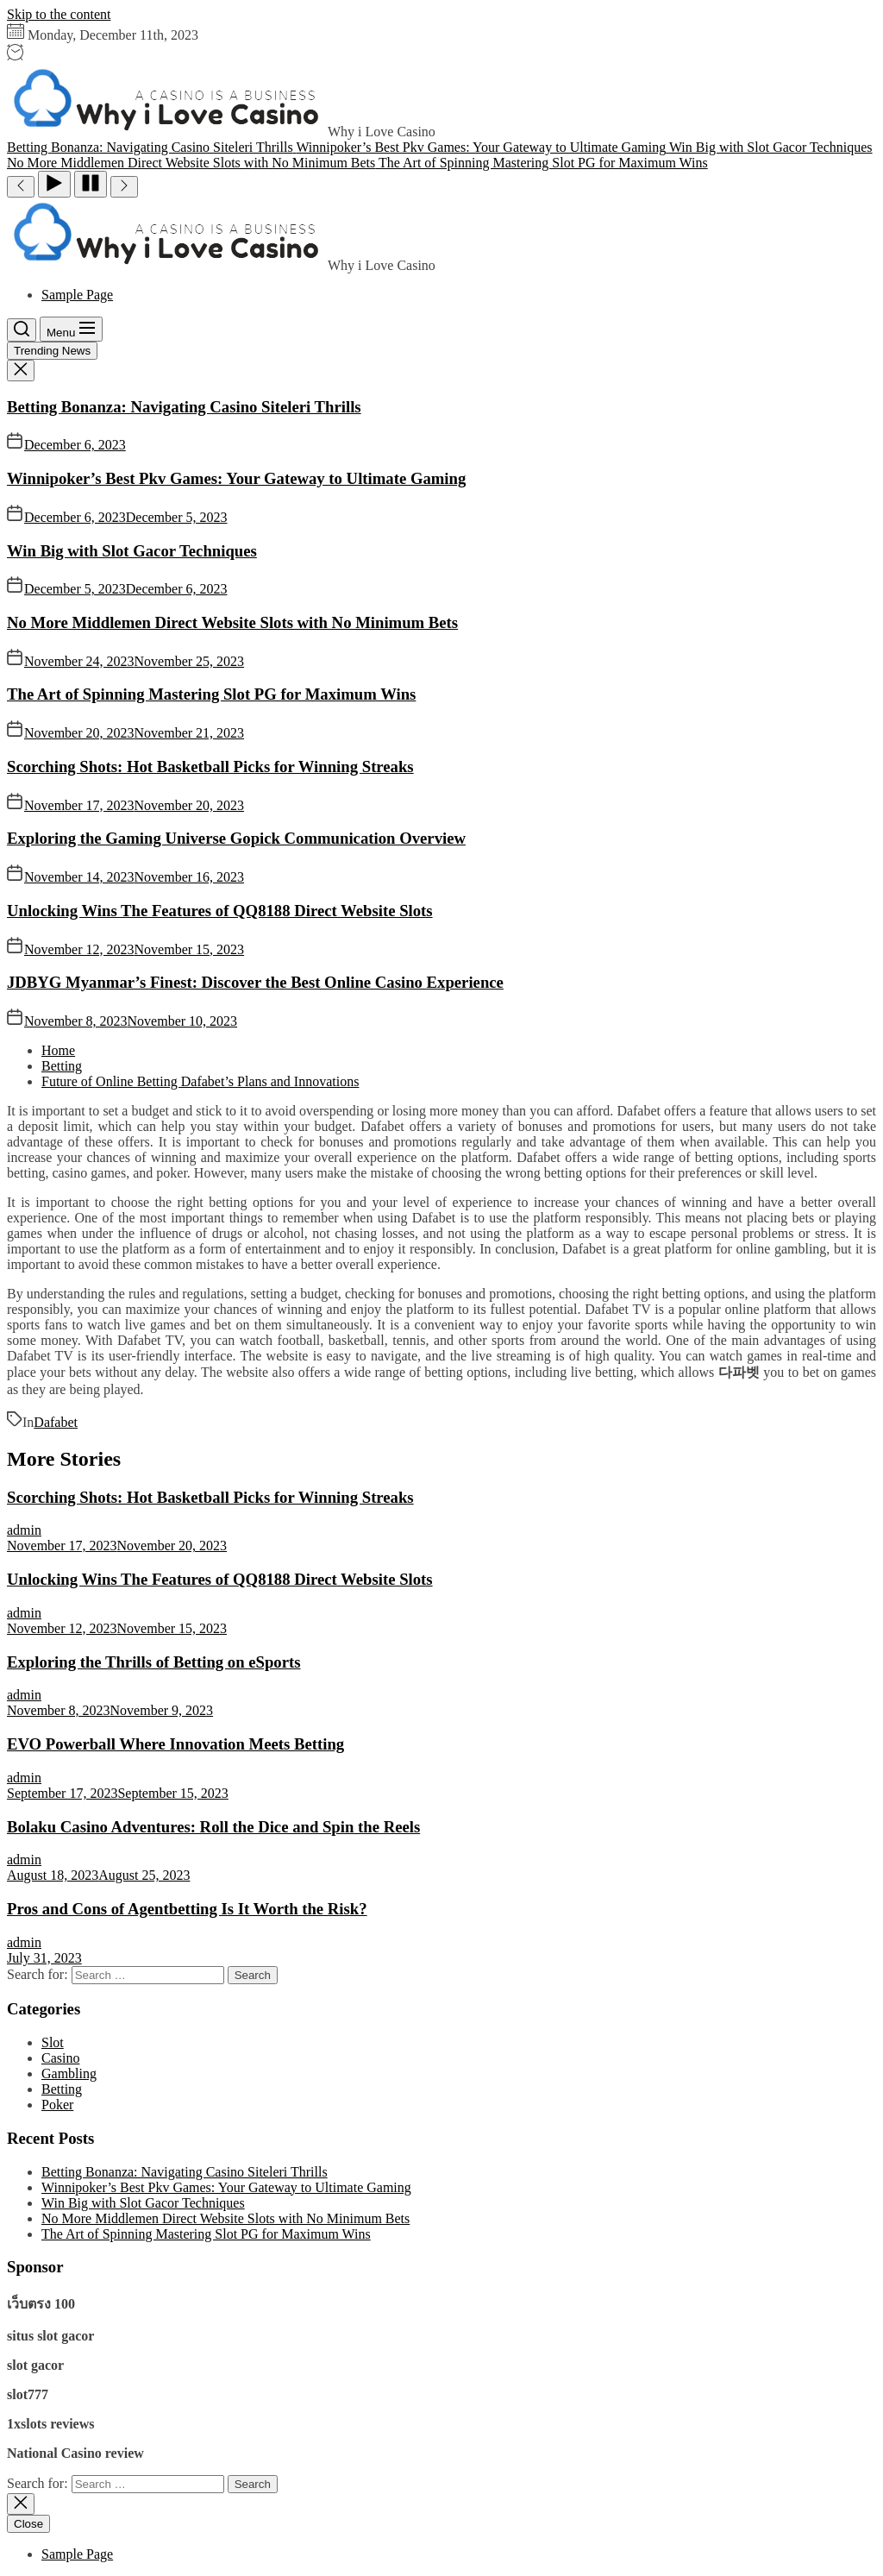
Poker (57, 2104)
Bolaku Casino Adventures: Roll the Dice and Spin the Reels (213, 1827)
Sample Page (77, 294)
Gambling (69, 2073)
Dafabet (56, 1422)
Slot (52, 2042)
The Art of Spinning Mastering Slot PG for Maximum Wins (211, 694)
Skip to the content (58, 14)
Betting (61, 2089)
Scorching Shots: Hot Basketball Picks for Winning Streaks (210, 766)
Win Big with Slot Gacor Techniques (132, 551)
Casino (60, 2058)
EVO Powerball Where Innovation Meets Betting (175, 1744)
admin (24, 1530)
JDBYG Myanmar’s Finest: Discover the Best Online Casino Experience (255, 982)
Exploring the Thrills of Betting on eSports (154, 1662)
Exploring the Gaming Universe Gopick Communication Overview (236, 838)
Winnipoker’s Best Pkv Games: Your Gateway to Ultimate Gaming (236, 478)
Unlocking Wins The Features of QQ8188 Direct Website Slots (220, 911)
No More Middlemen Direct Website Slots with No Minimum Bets (232, 622)
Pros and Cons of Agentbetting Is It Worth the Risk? (187, 1909)
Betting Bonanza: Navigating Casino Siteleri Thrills (184, 407)
